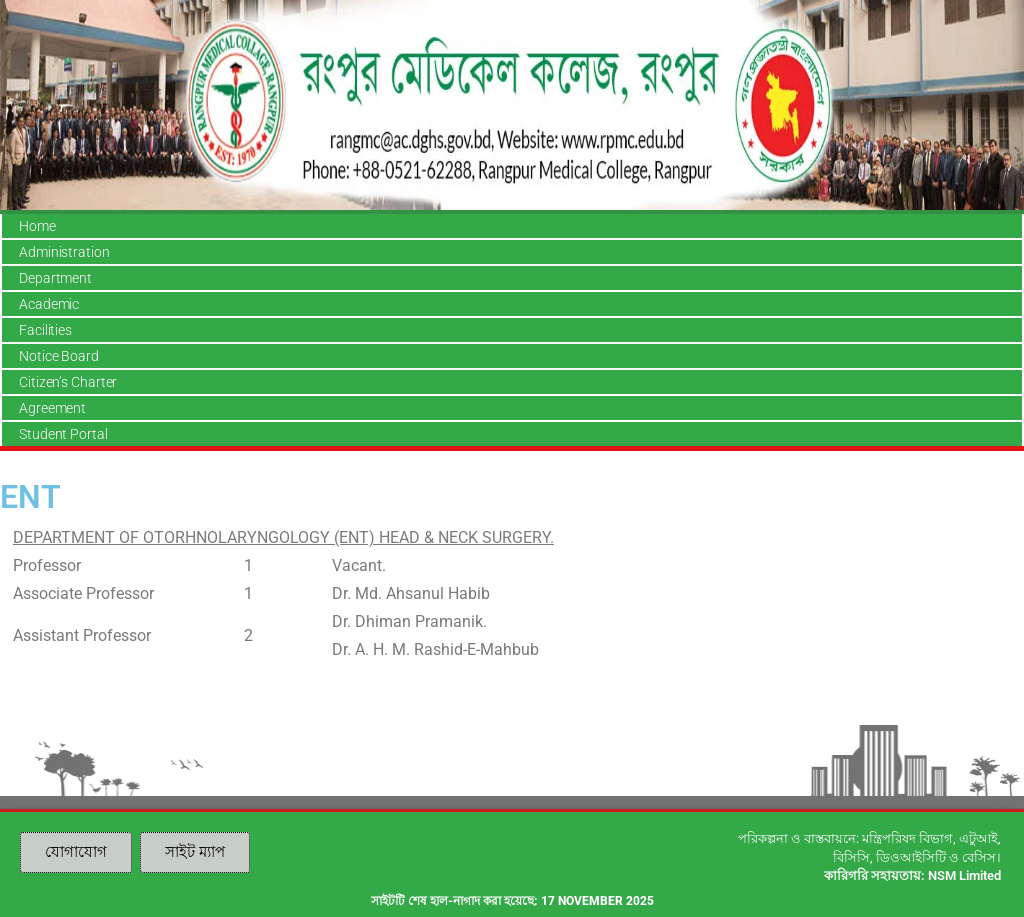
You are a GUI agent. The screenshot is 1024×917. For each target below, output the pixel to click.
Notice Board (59, 356)
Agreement (52, 408)
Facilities (45, 330)
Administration (64, 252)
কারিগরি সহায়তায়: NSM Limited (912, 875)
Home (37, 226)
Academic (49, 304)
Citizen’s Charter (68, 382)
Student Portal (63, 434)
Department (55, 278)
